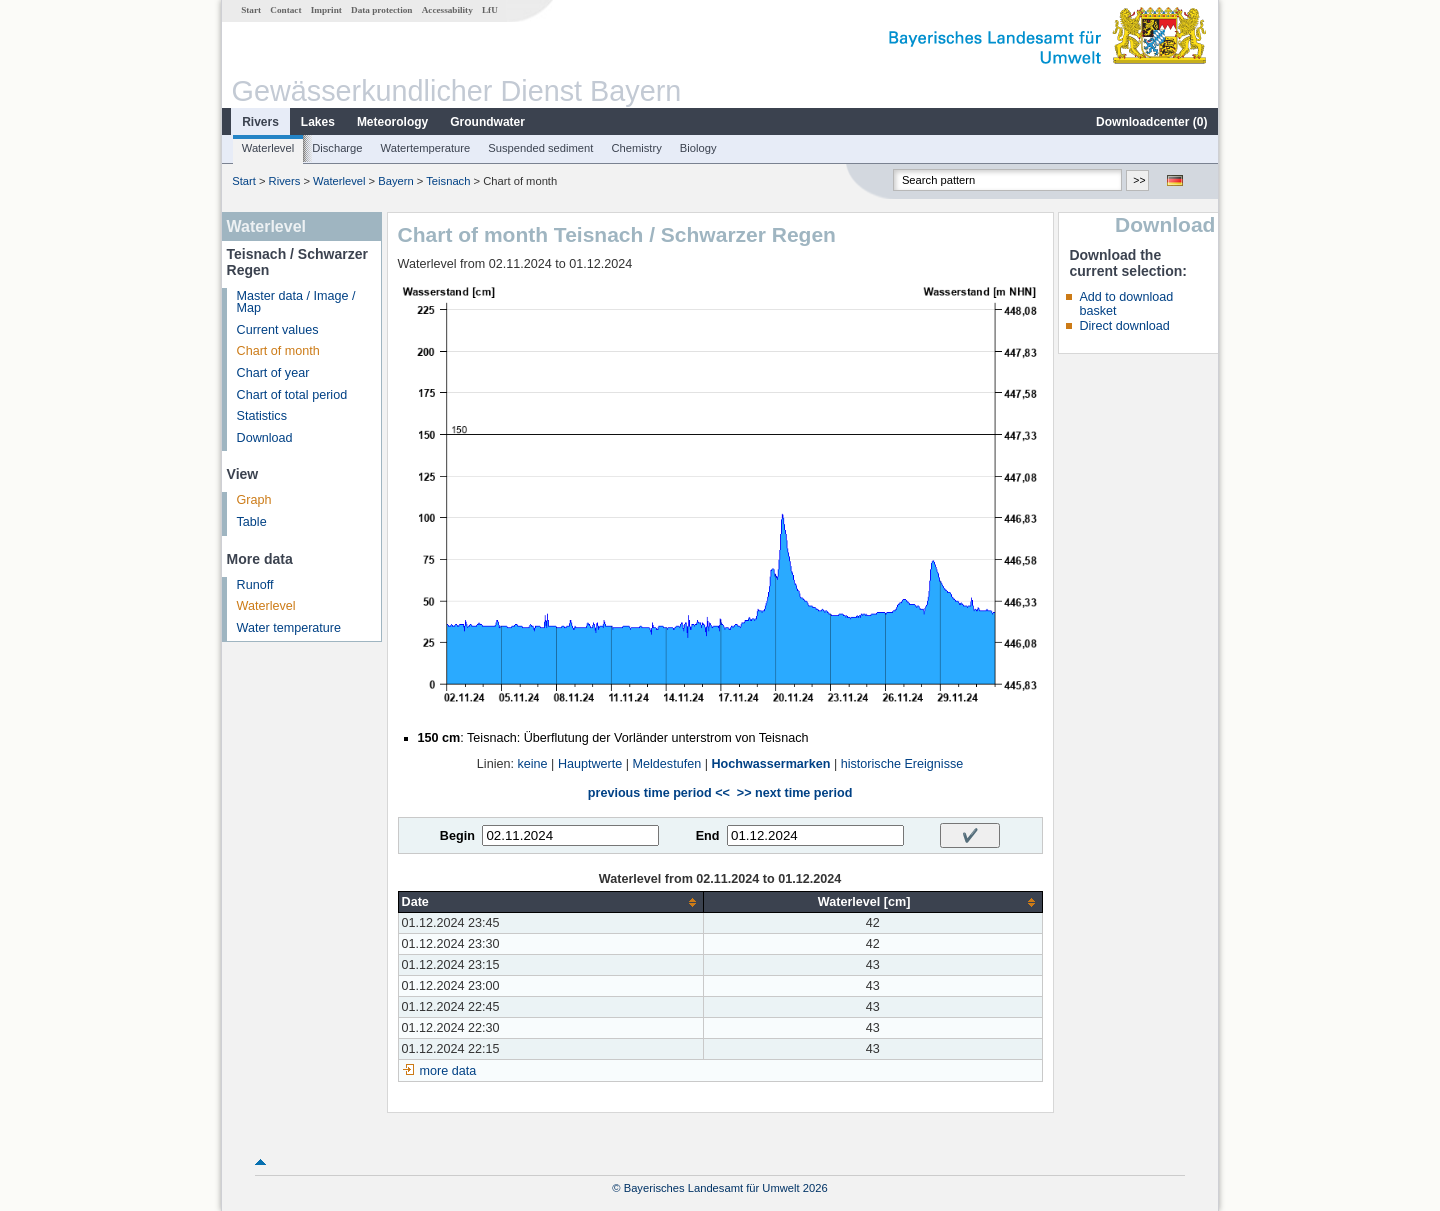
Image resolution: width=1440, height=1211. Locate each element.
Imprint (326, 10)
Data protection (381, 10)
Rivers (260, 122)
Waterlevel (268, 148)
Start (251, 10)
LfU (490, 10)
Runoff (255, 585)
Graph (254, 500)
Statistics (262, 416)
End (708, 836)
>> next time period (794, 793)
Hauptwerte (590, 764)
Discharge (337, 148)
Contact (285, 10)
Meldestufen (667, 764)
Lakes (318, 122)
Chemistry (636, 148)
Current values (278, 330)
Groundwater (487, 122)
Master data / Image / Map (296, 302)
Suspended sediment (540, 148)
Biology (698, 148)
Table (252, 522)
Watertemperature (426, 148)
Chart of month (278, 351)
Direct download (1124, 326)
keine (532, 764)
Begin (457, 836)
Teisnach (448, 181)
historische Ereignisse (902, 764)
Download (265, 438)
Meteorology (392, 122)
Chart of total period (292, 395)
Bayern (395, 181)
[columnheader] (550, 902)
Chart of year (273, 373)
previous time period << (659, 793)
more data (448, 1071)
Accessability (447, 10)
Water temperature (289, 628)
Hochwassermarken (770, 764)
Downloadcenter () (1151, 122)
